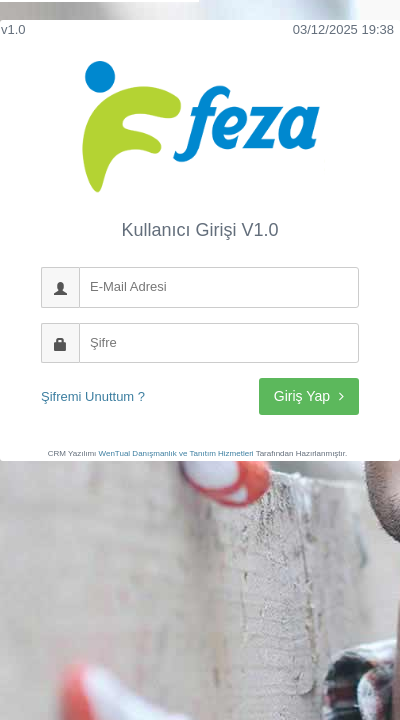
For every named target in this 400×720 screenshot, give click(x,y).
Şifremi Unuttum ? (93, 396)
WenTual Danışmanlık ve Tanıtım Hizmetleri (176, 453)
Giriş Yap (309, 396)
